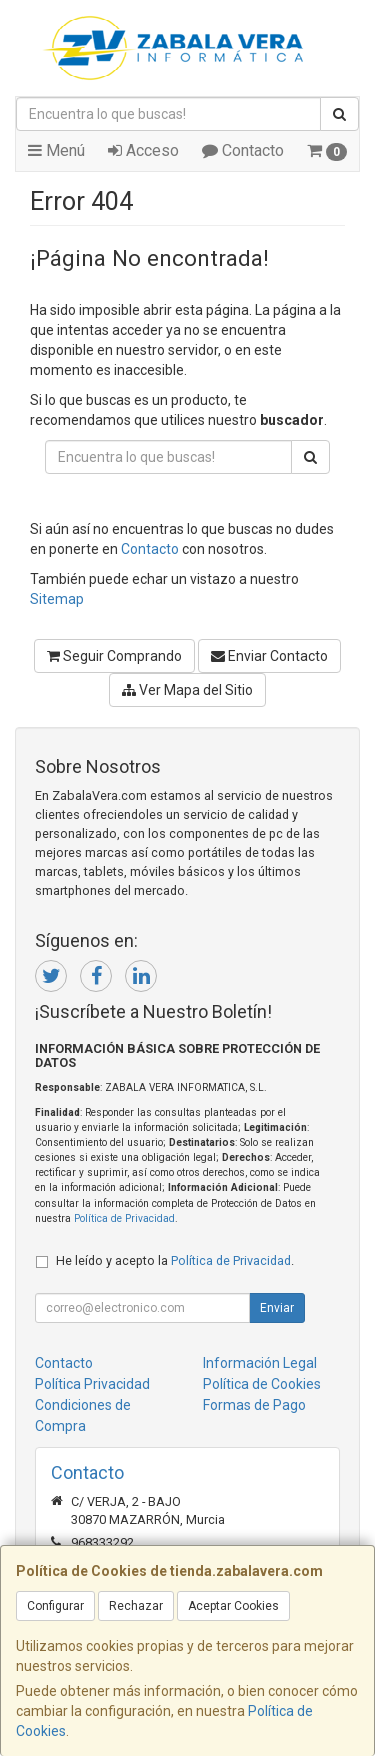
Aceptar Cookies (233, 1606)
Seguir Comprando (114, 656)
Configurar (55, 1606)
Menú (56, 150)
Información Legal (260, 1363)
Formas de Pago (254, 1405)
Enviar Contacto (269, 656)
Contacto (243, 150)
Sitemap (57, 599)
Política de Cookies (262, 1384)
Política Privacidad (92, 1384)
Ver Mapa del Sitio (187, 690)
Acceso (143, 150)
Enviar (277, 1308)
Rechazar (136, 1606)
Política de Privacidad (124, 1218)
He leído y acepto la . (175, 1260)
